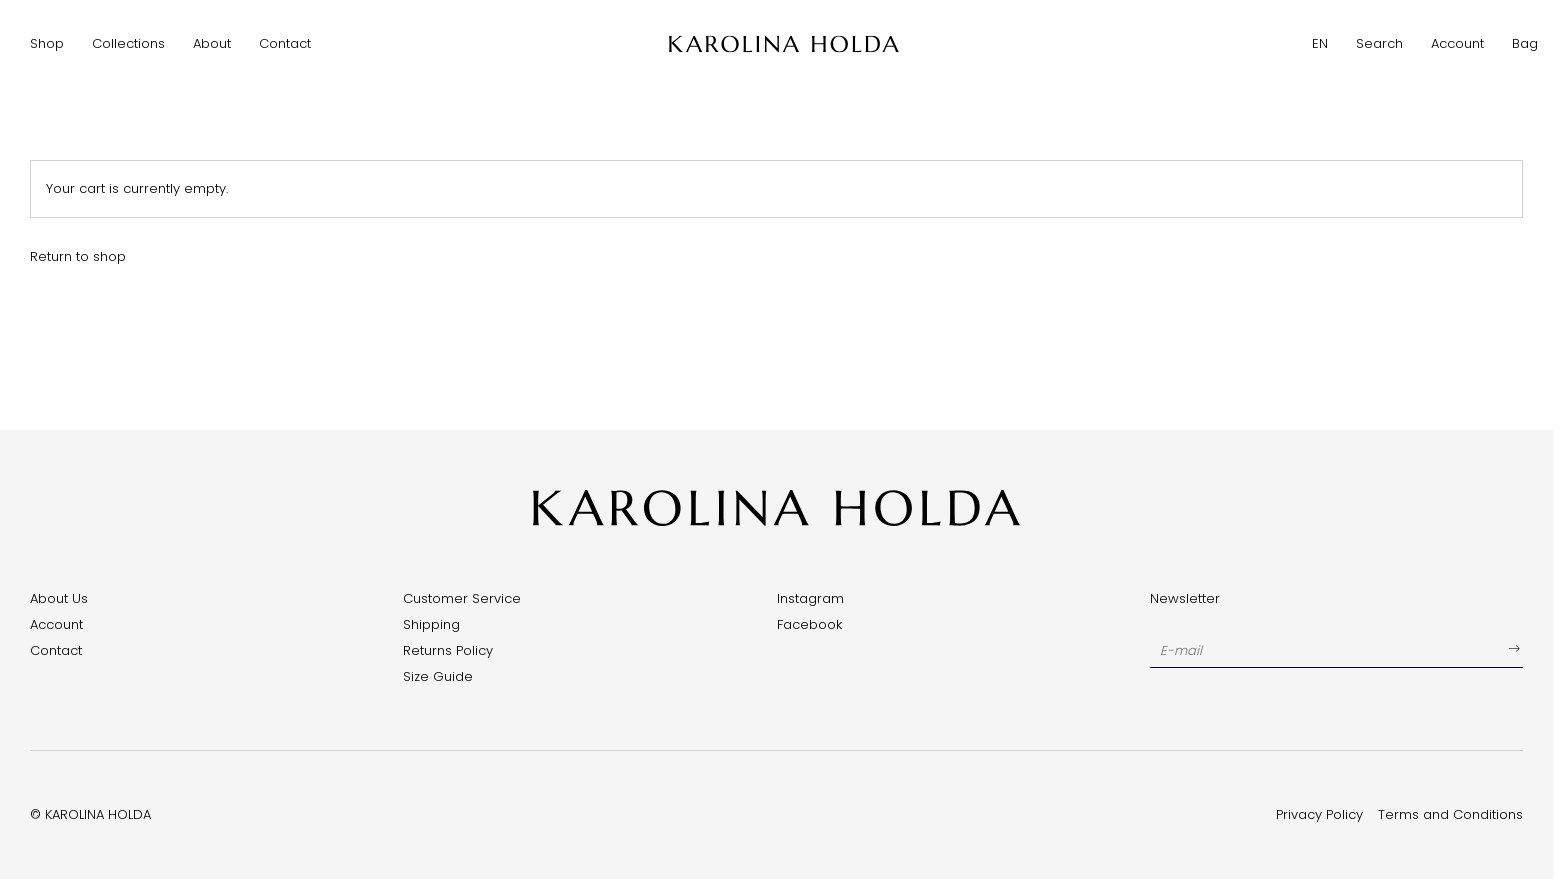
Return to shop (78, 256)
